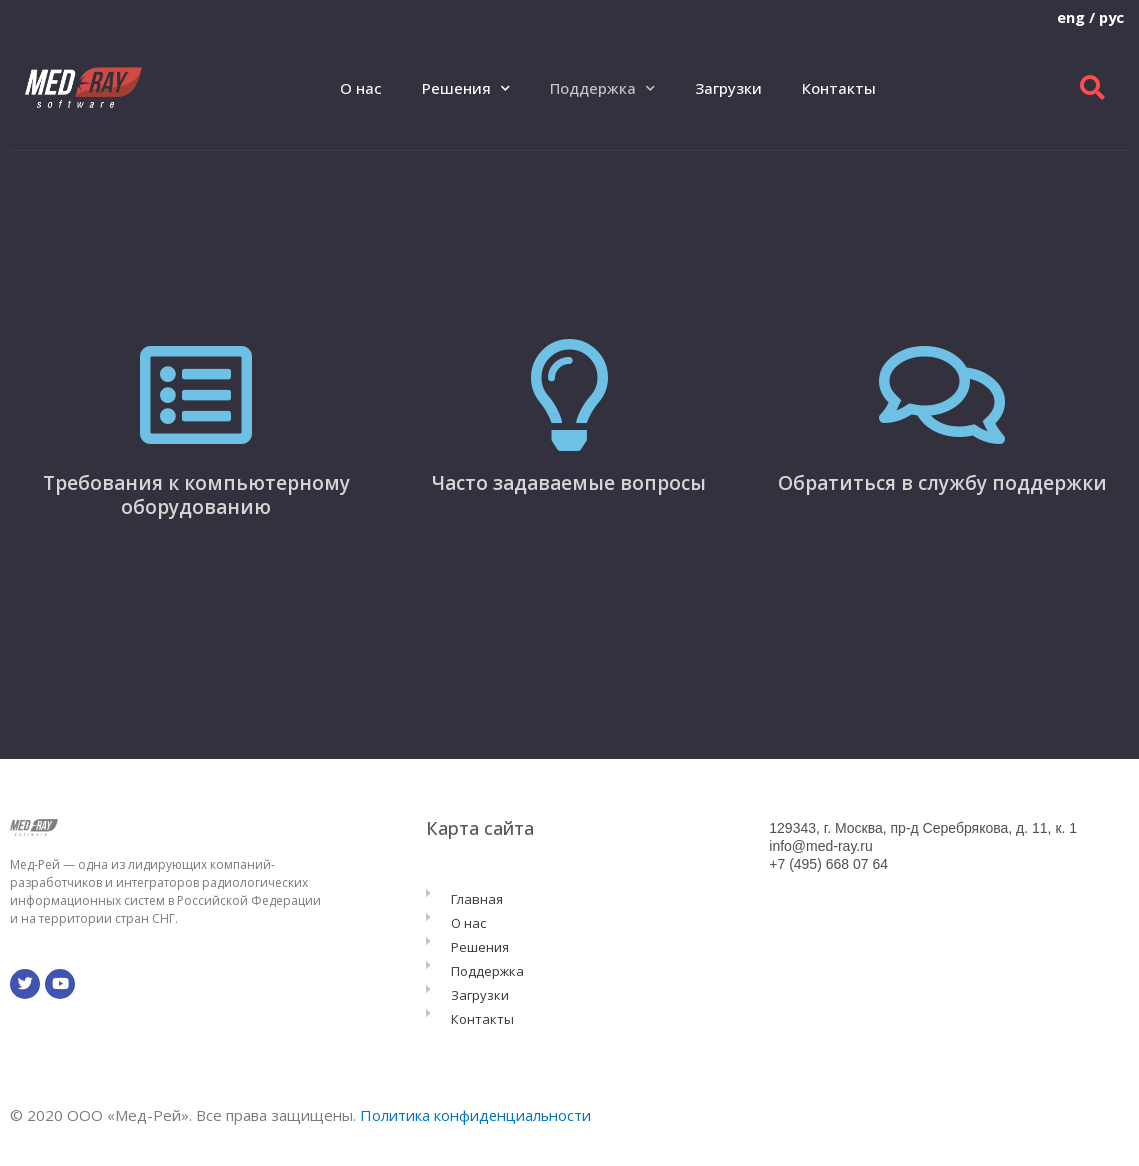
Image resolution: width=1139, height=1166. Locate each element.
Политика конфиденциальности (476, 1115)
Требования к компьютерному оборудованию (196, 495)
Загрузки (728, 88)
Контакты (839, 88)
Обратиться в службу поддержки (942, 483)
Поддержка (602, 88)
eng (1069, 17)
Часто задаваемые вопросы (569, 483)
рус (1110, 17)
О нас (361, 88)
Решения (466, 88)
